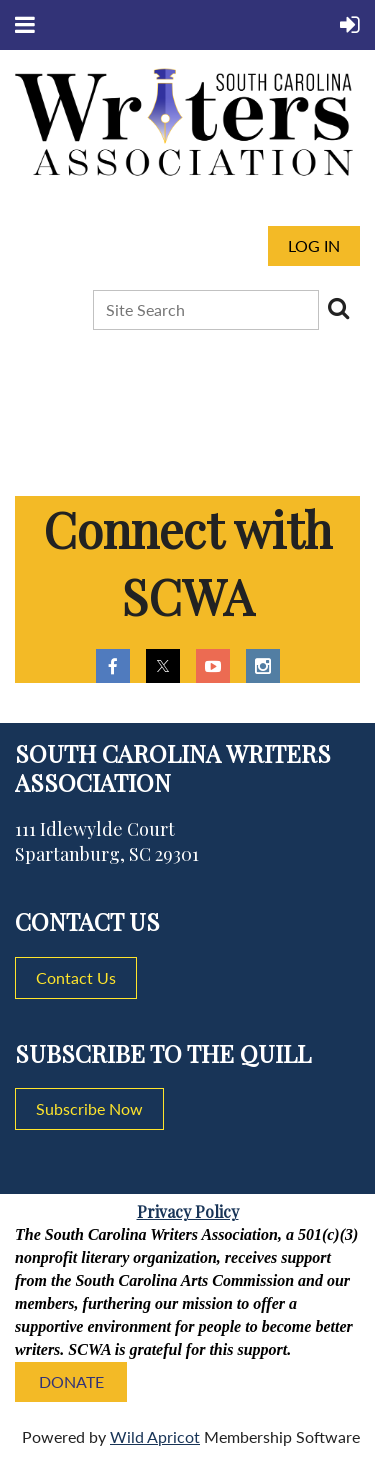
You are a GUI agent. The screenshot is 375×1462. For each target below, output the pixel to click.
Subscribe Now (89, 1108)
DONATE (71, 1381)
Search (338, 308)
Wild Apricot (155, 1436)
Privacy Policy (188, 1211)
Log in (314, 245)
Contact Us (76, 977)
